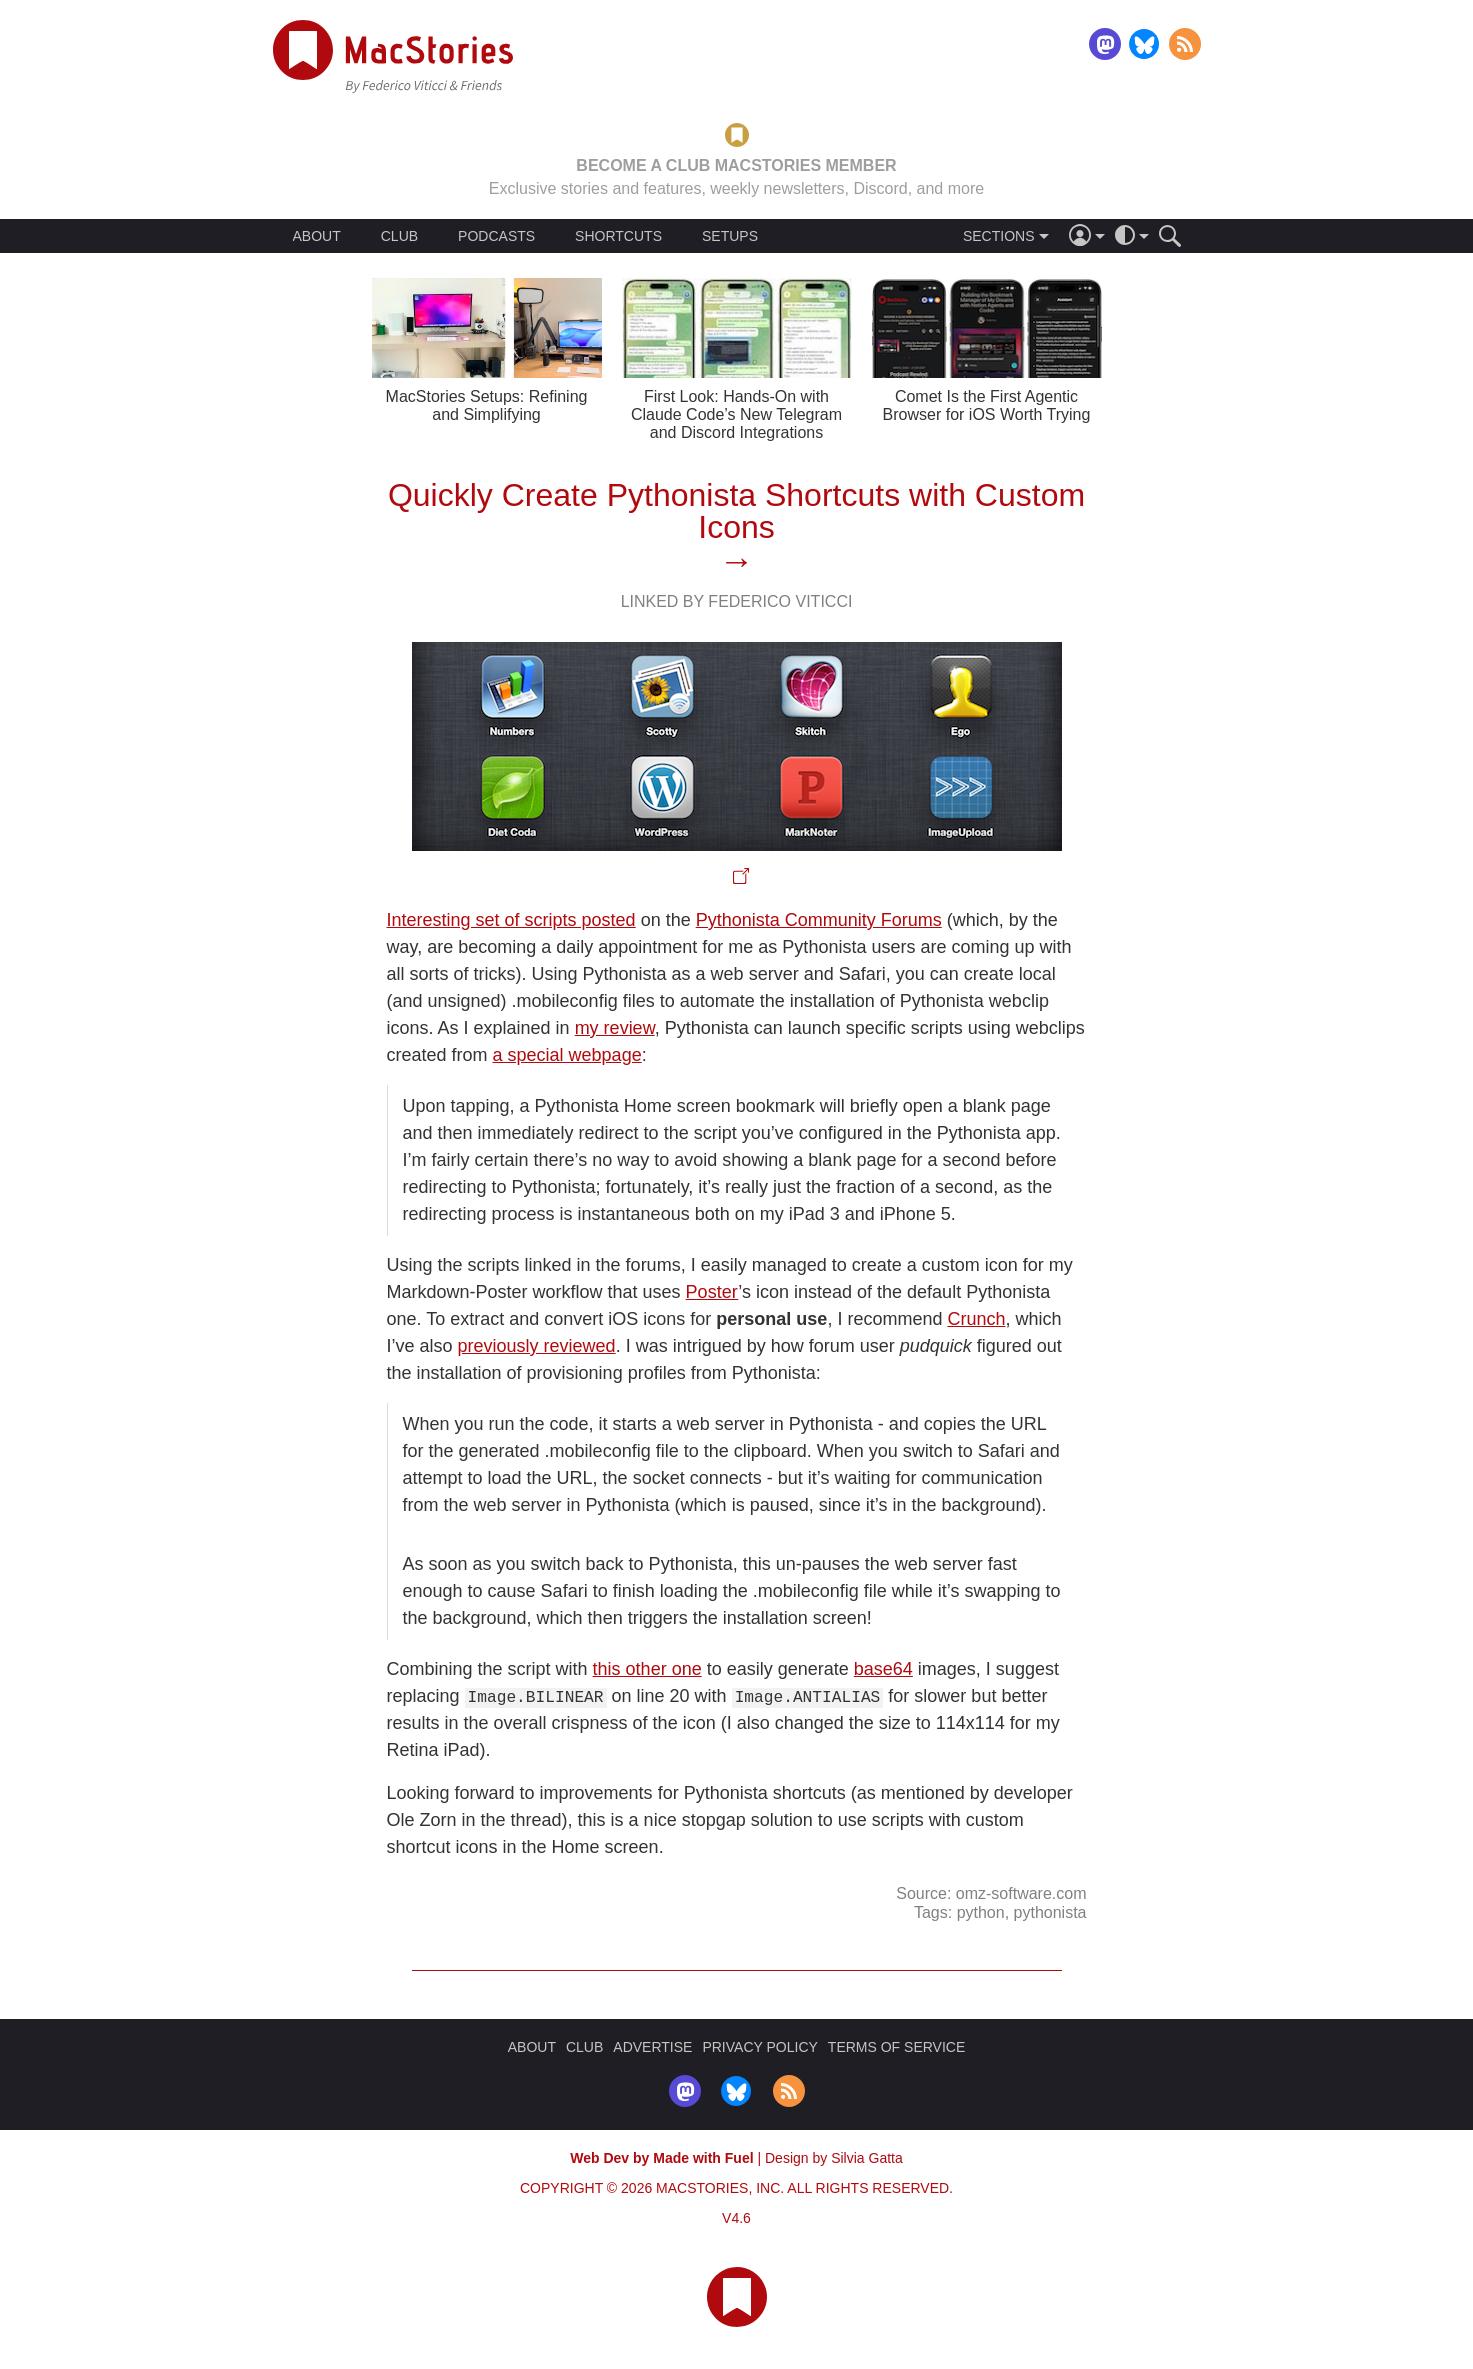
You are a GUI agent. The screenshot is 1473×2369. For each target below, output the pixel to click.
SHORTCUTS (618, 236)
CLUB (399, 236)
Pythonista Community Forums (819, 920)
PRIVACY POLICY (759, 2047)
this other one (647, 1669)
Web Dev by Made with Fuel (661, 2158)
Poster (712, 1292)
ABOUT (317, 236)
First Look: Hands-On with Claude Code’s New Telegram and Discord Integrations (736, 414)
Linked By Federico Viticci (737, 601)
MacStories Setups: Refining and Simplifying (487, 405)
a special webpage (567, 1055)
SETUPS (730, 236)
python (981, 1911)
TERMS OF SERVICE (896, 2047)
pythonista (1050, 1911)
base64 (883, 1669)
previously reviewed (537, 1346)
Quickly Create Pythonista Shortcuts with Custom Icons (736, 511)
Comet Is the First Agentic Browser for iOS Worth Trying (987, 405)
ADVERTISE (652, 2047)
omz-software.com (1021, 1893)
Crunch (976, 1319)
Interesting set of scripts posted (511, 920)
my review (615, 1028)
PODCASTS (496, 236)
